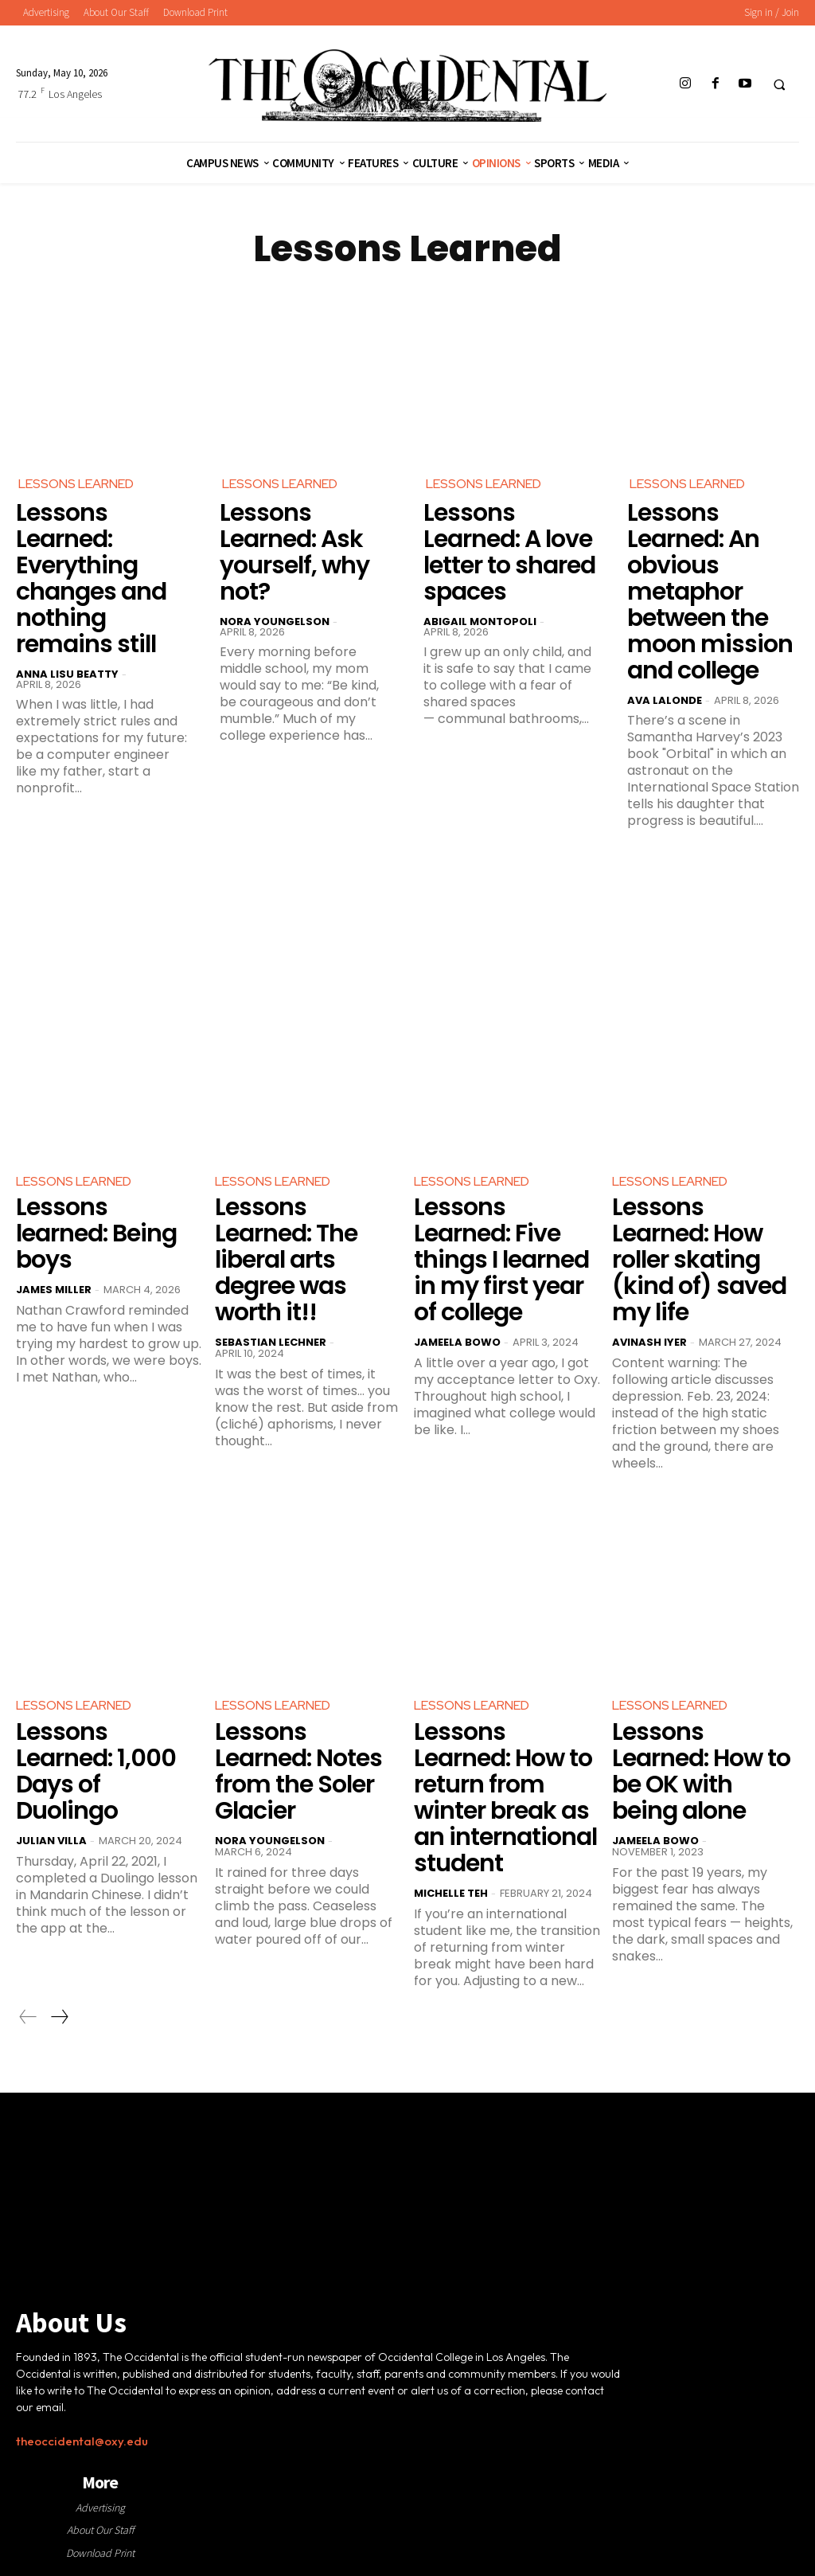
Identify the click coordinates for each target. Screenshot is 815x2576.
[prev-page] (28, 2017)
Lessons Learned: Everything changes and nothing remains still (91, 578)
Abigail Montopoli (479, 621)
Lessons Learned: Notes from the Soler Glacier (298, 1771)
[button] (779, 84)
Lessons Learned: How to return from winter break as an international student (505, 1797)
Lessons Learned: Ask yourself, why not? (294, 552)
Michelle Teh (451, 1893)
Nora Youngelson (275, 621)
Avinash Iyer (649, 1342)
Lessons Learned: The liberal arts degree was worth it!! (286, 1259)
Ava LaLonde (664, 700)
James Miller (54, 1289)
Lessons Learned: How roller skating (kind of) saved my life (699, 1259)
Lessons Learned (76, 483)
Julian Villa (51, 1840)
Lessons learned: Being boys (96, 1233)
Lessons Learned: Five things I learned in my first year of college (501, 1259)
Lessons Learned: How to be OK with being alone (701, 1771)
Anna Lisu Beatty (67, 674)
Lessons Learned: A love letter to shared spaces (509, 552)
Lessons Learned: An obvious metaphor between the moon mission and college (710, 591)
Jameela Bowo (457, 1342)
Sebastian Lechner (270, 1342)
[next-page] (59, 2017)
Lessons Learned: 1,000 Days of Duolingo (96, 1771)
